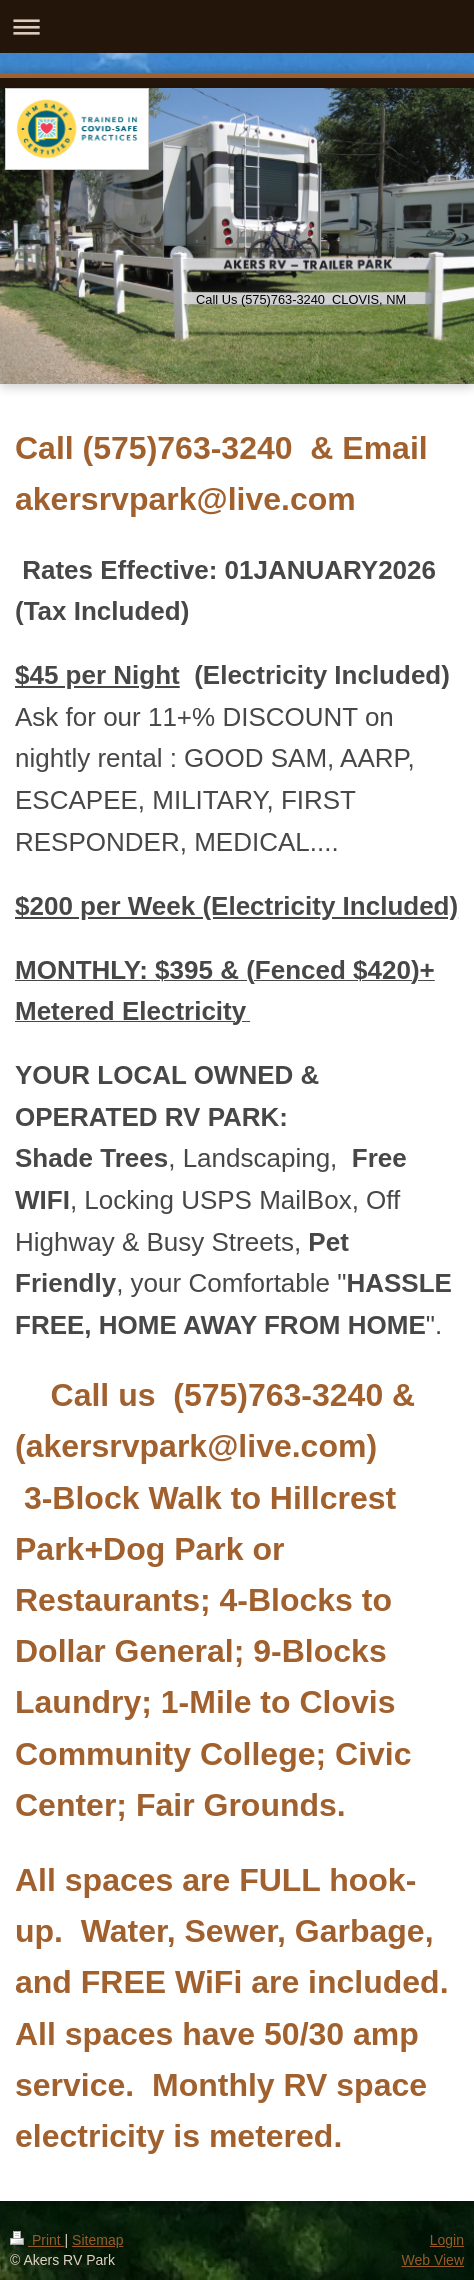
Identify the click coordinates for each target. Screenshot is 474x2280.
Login (447, 2240)
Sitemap (97, 2240)
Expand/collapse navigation (237, 26)
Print (37, 2240)
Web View (432, 2260)
